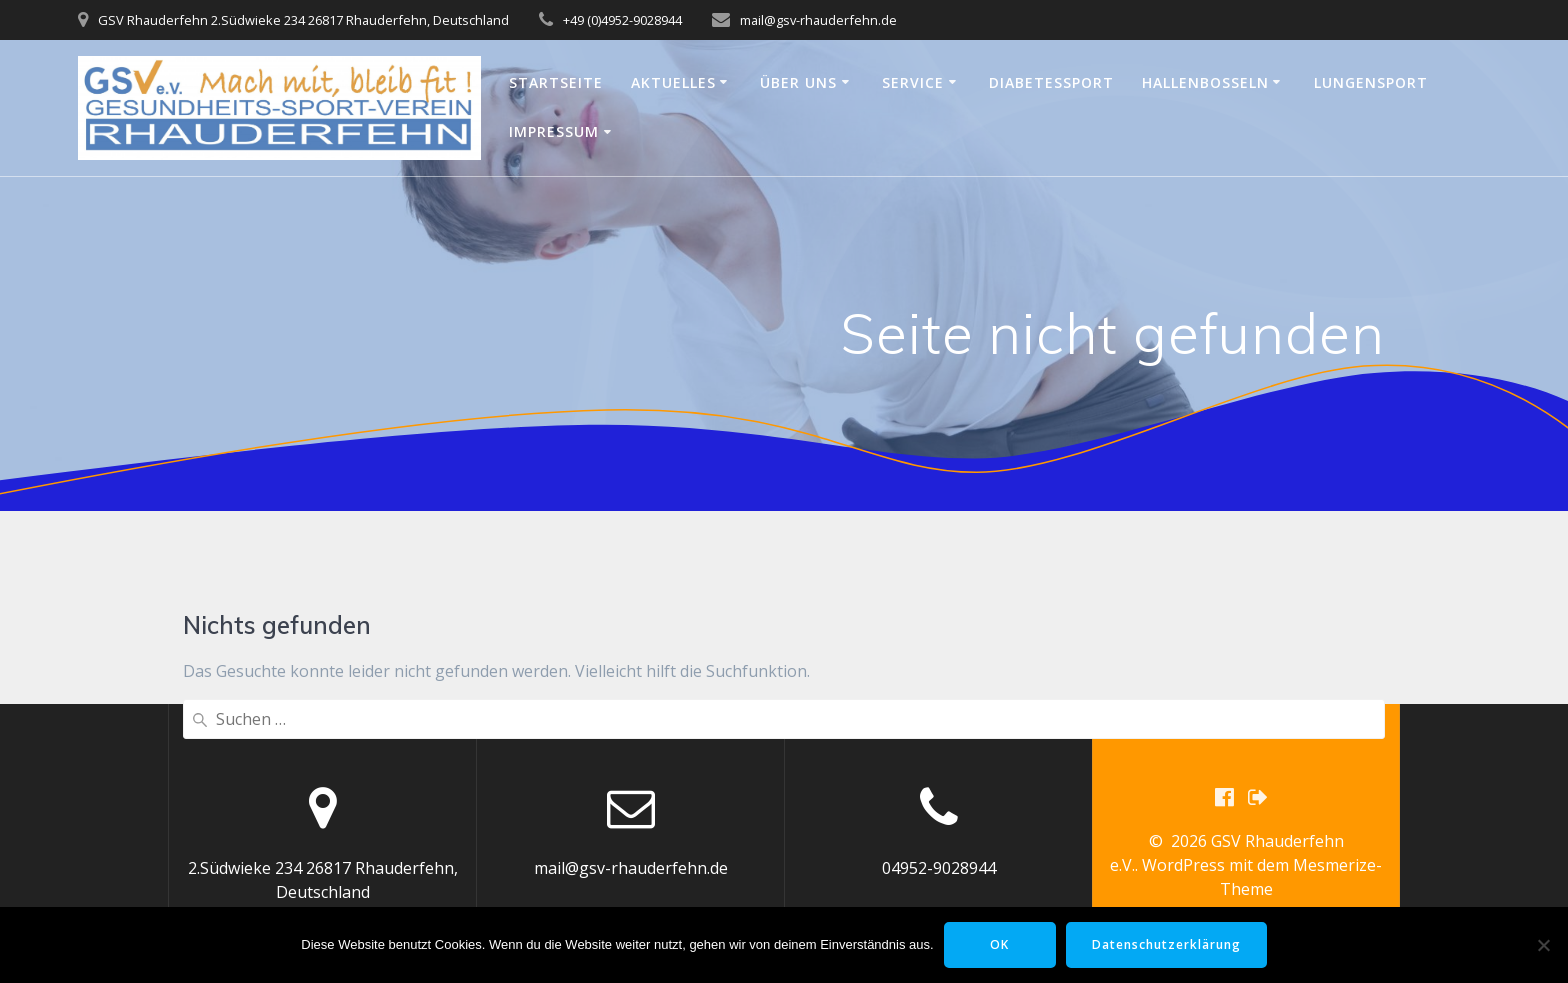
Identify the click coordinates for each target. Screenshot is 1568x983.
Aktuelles (673, 82)
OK (999, 944)
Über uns (798, 82)
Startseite (556, 82)
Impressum (554, 131)
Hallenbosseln (1205, 82)
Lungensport (1371, 82)
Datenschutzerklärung (1166, 944)
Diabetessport (1051, 82)
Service (913, 82)
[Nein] (1543, 945)
